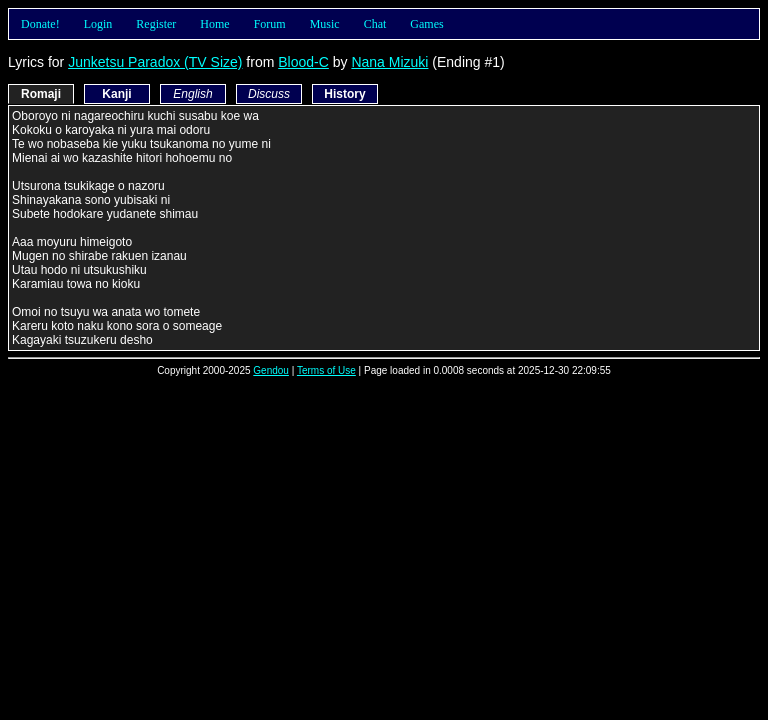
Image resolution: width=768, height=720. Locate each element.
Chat (375, 24)
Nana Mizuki (389, 62)
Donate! (40, 24)
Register (156, 24)
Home (214, 24)
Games (426, 24)
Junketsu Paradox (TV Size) (155, 62)
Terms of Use (326, 370)
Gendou (271, 370)
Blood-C (303, 62)
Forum (270, 24)
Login (98, 24)
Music (325, 24)
